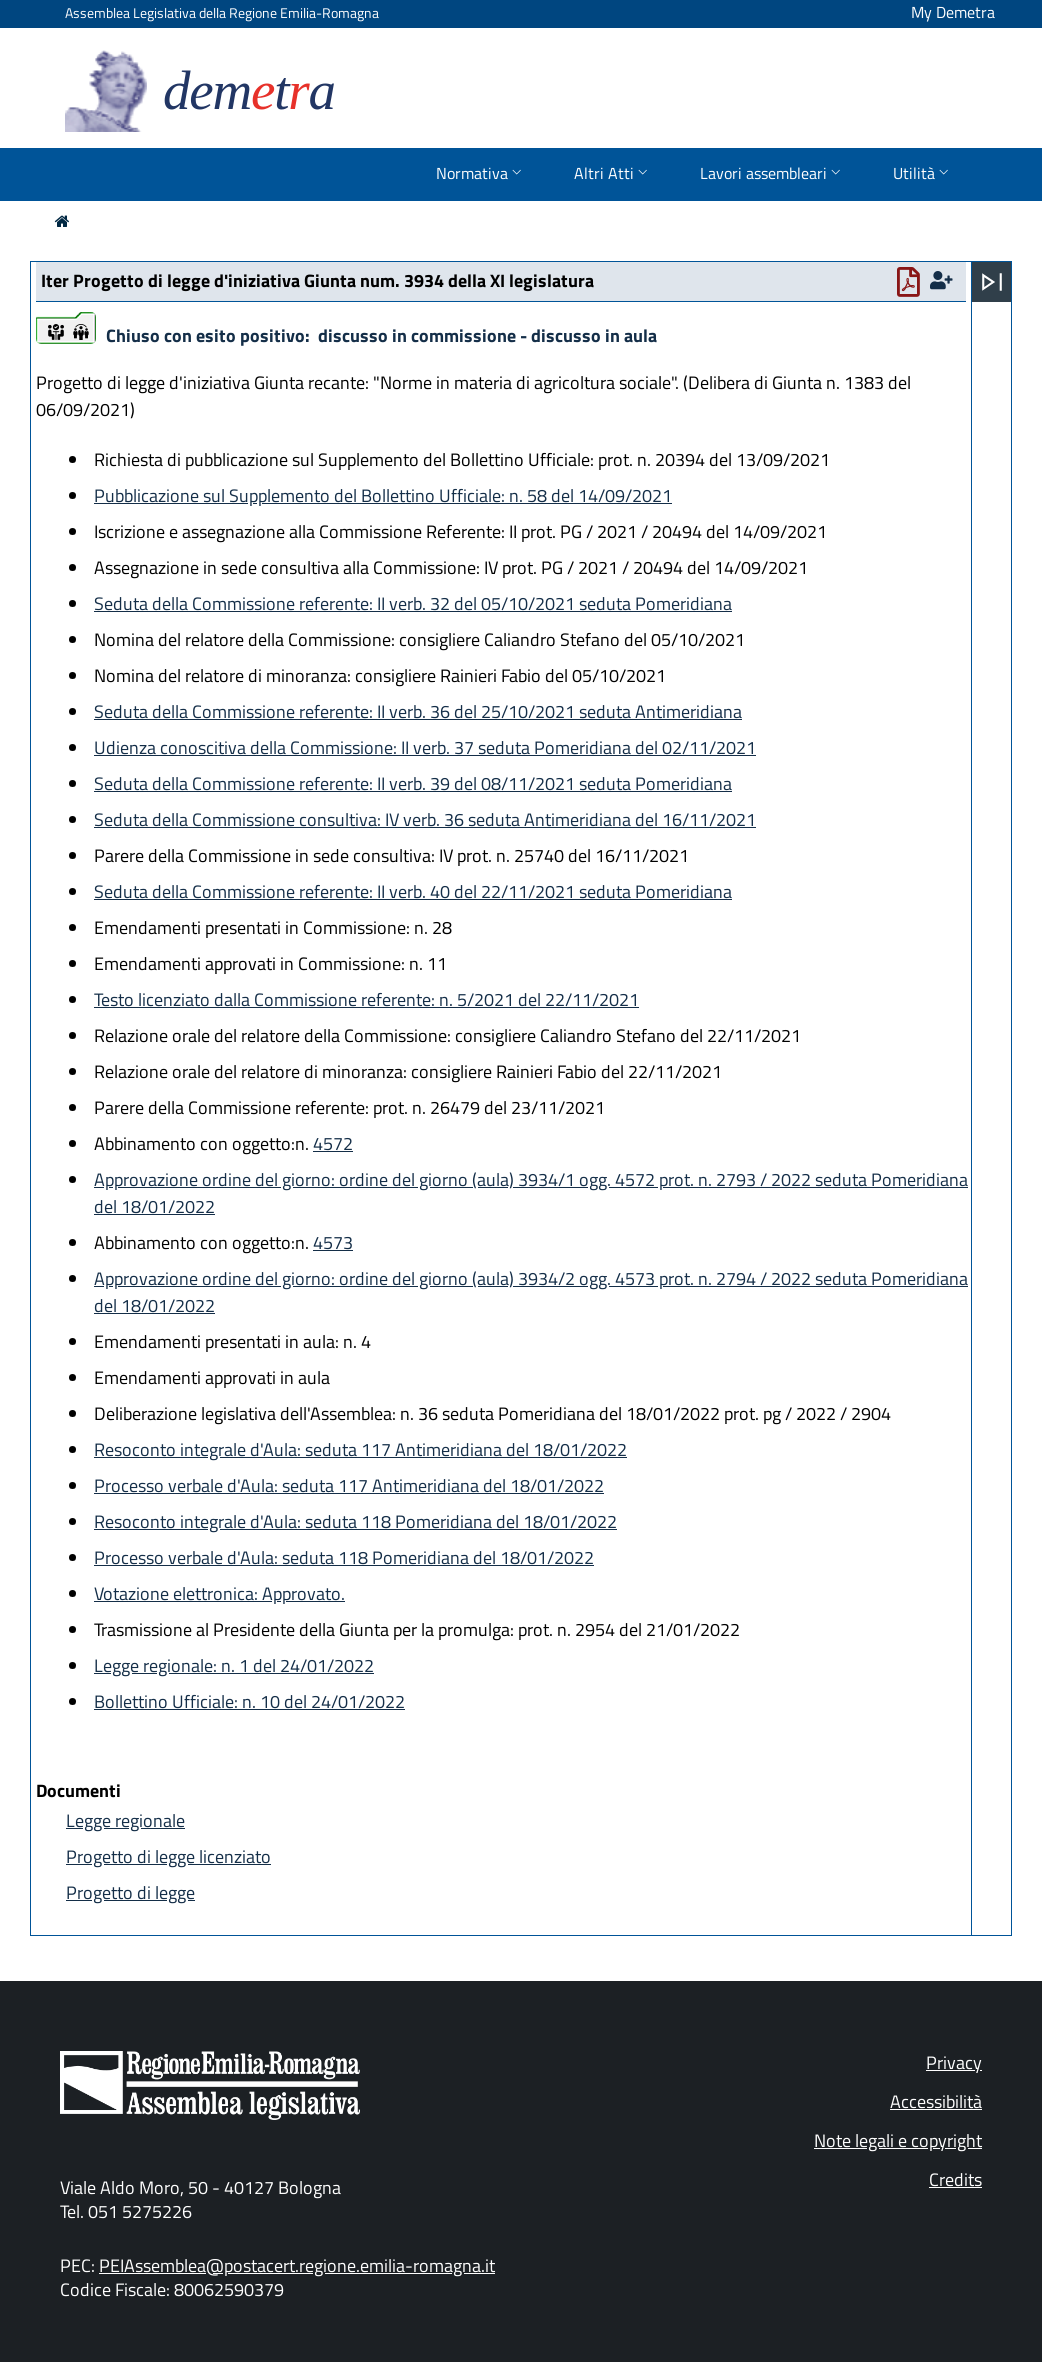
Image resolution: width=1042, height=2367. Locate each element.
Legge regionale (125, 1820)
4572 (333, 1143)
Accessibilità (936, 2101)
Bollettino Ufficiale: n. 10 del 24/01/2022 (249, 1701)
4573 (333, 1242)
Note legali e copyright (898, 2140)
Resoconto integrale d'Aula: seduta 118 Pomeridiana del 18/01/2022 (355, 1521)
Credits (955, 2179)
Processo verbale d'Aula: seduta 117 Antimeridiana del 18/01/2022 (349, 1485)
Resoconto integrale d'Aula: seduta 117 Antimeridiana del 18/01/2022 (360, 1449)
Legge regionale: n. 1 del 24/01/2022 (234, 1665)
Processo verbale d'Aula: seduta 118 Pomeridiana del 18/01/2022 (344, 1557)
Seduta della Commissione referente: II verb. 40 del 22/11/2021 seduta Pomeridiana (413, 891)
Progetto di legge (130, 1892)
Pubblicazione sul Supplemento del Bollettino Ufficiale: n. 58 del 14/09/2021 (383, 495)
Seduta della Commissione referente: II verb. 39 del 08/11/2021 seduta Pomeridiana (413, 783)
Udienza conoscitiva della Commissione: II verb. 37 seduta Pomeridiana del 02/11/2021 (425, 747)
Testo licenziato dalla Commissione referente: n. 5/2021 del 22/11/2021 (366, 999)
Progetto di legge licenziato (168, 1856)
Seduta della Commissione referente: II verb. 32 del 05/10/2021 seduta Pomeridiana (413, 603)
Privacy (954, 2062)
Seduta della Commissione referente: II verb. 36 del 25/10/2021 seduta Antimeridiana (418, 711)
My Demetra (953, 12)
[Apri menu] (992, 282)
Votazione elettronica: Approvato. (219, 1593)
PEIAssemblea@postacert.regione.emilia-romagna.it (297, 2265)
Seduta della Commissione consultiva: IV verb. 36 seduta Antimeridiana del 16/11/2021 (425, 819)
